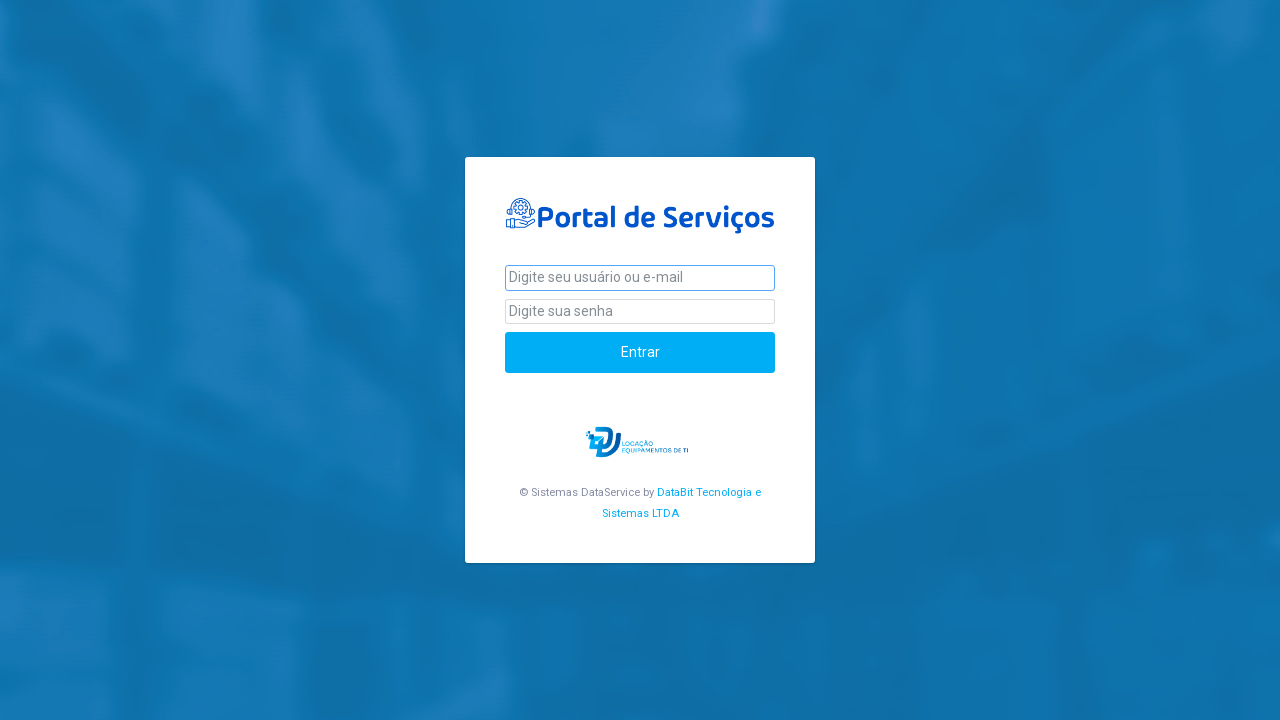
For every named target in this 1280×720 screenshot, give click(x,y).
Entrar (640, 352)
